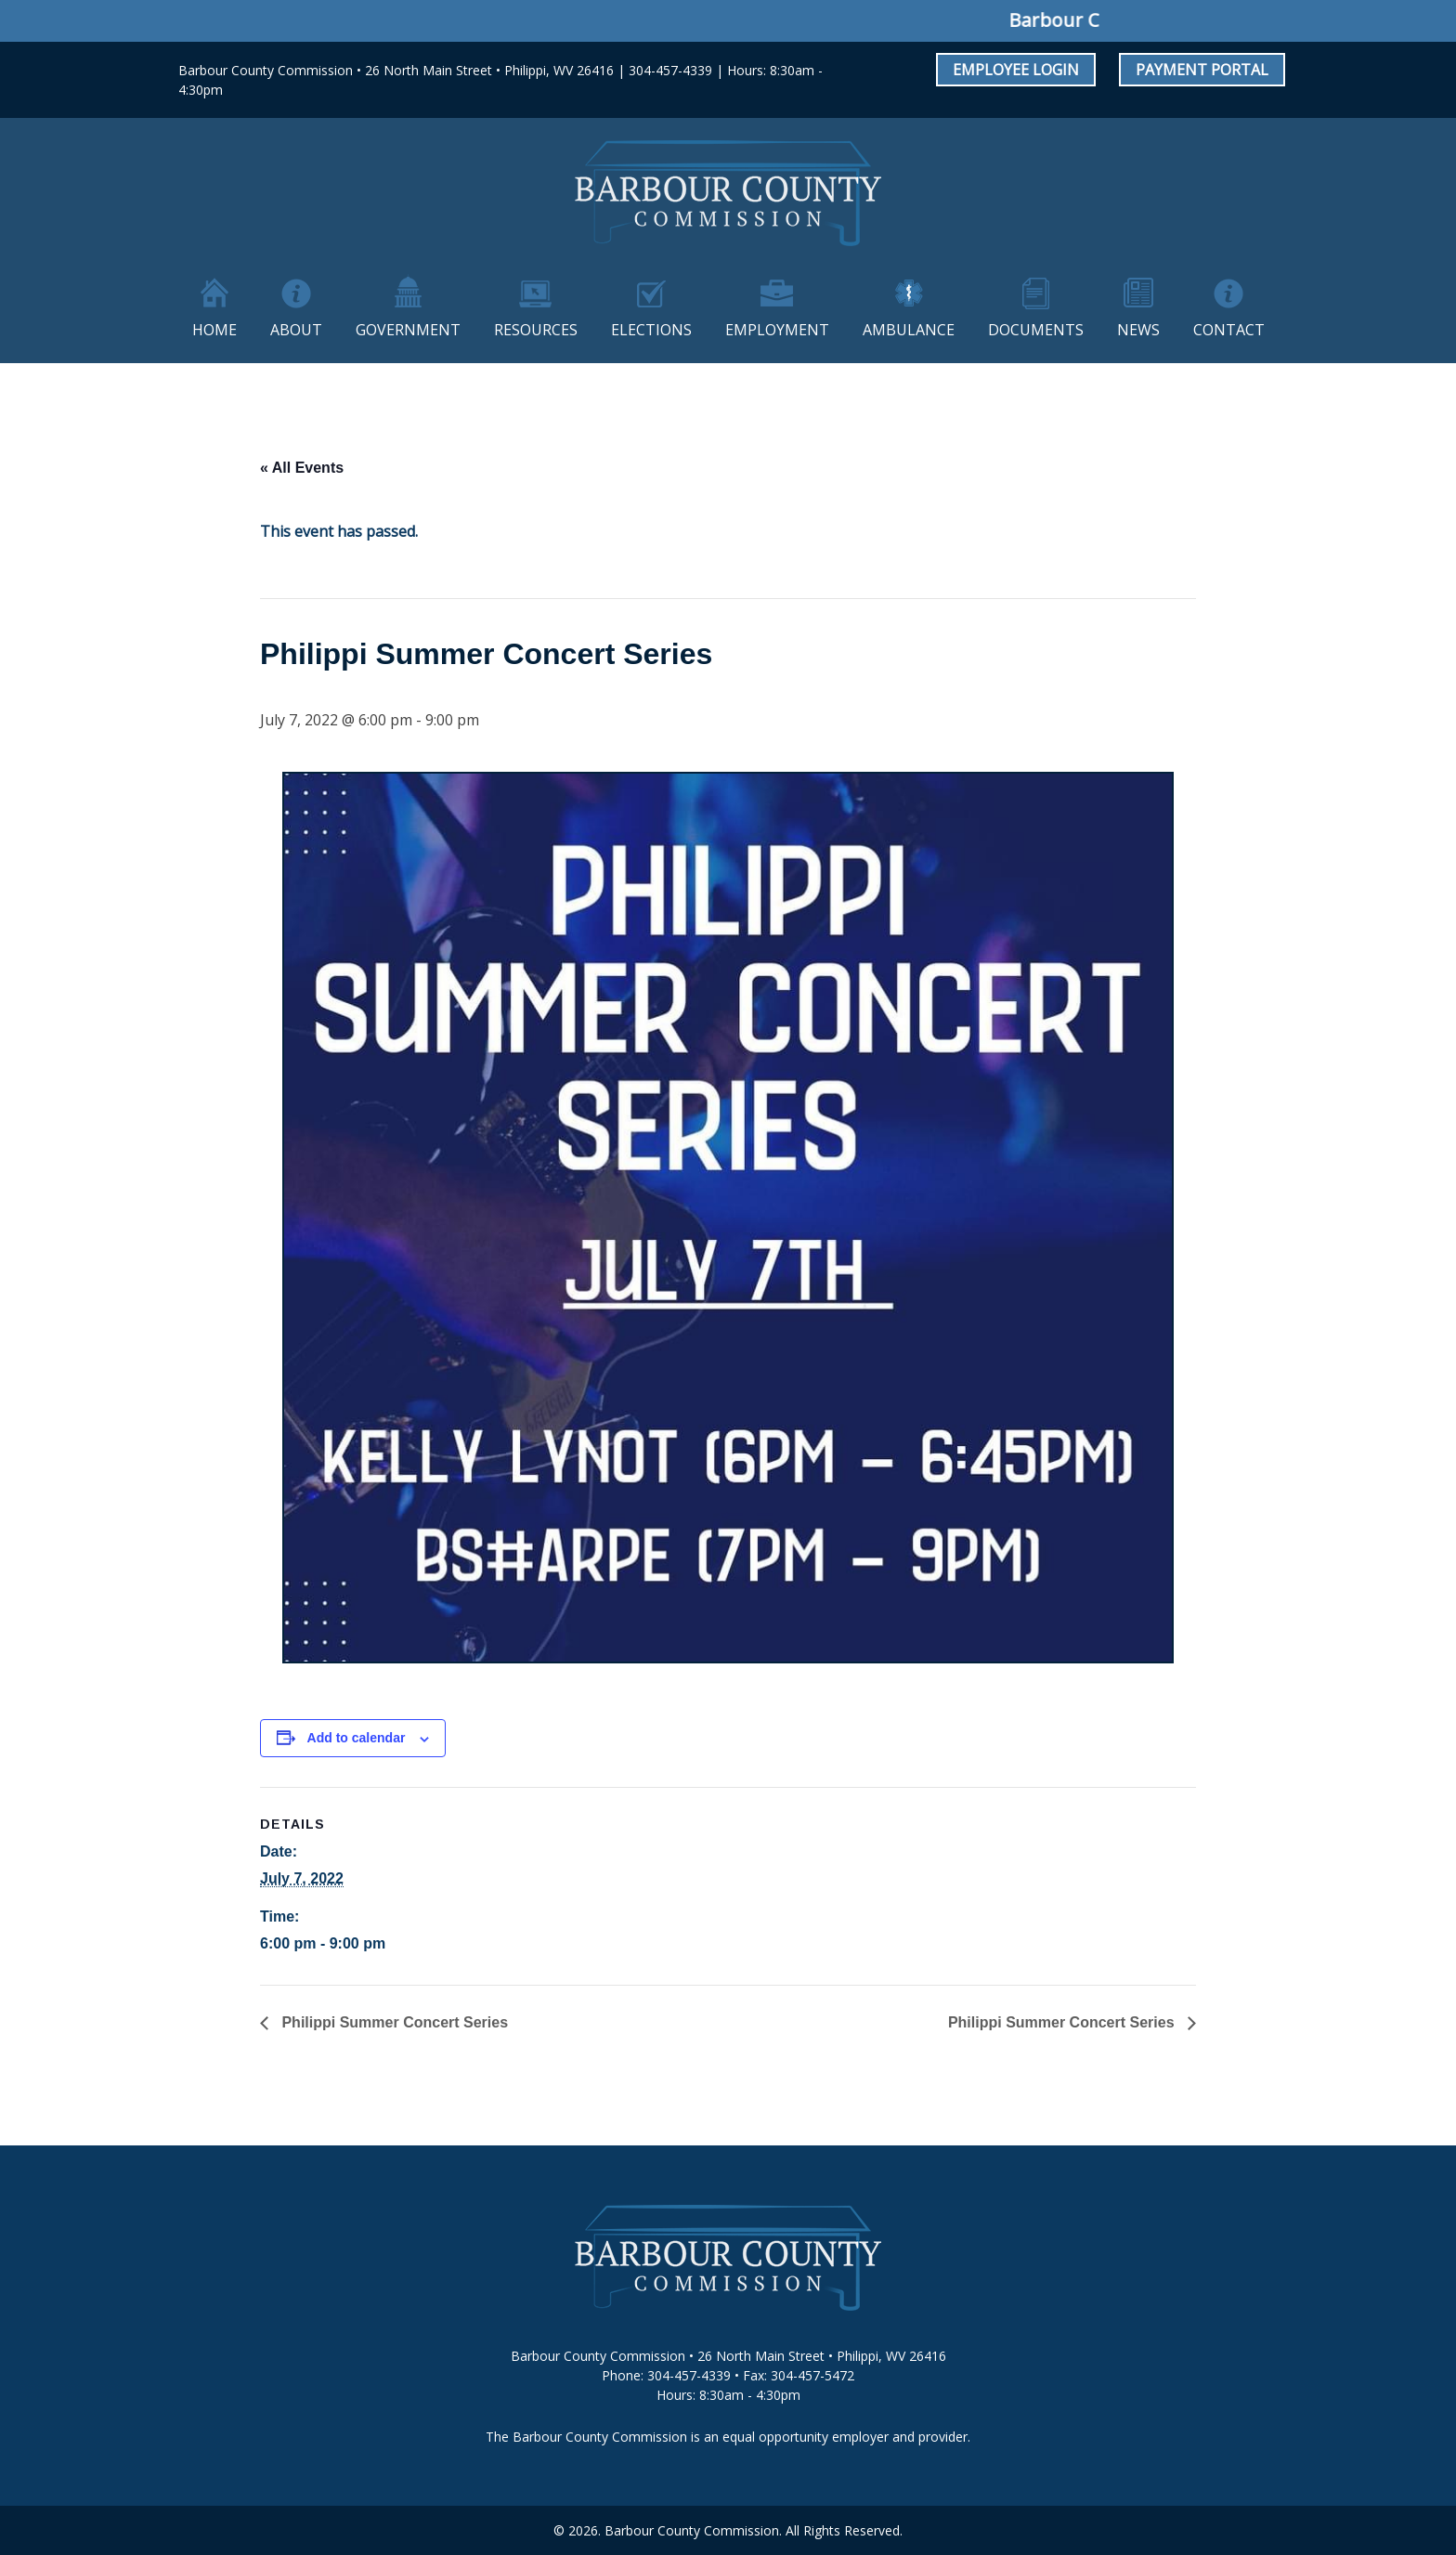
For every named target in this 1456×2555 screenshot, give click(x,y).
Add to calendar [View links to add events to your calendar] (356, 1737)
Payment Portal (1202, 69)
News (1138, 329)
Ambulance (909, 329)
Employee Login (1016, 69)
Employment (777, 329)
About (296, 329)
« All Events (302, 468)
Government (408, 329)
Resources (536, 329)
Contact (1229, 329)
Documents (1036, 329)
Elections (651, 329)
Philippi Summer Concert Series (393, 2022)
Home (214, 329)
